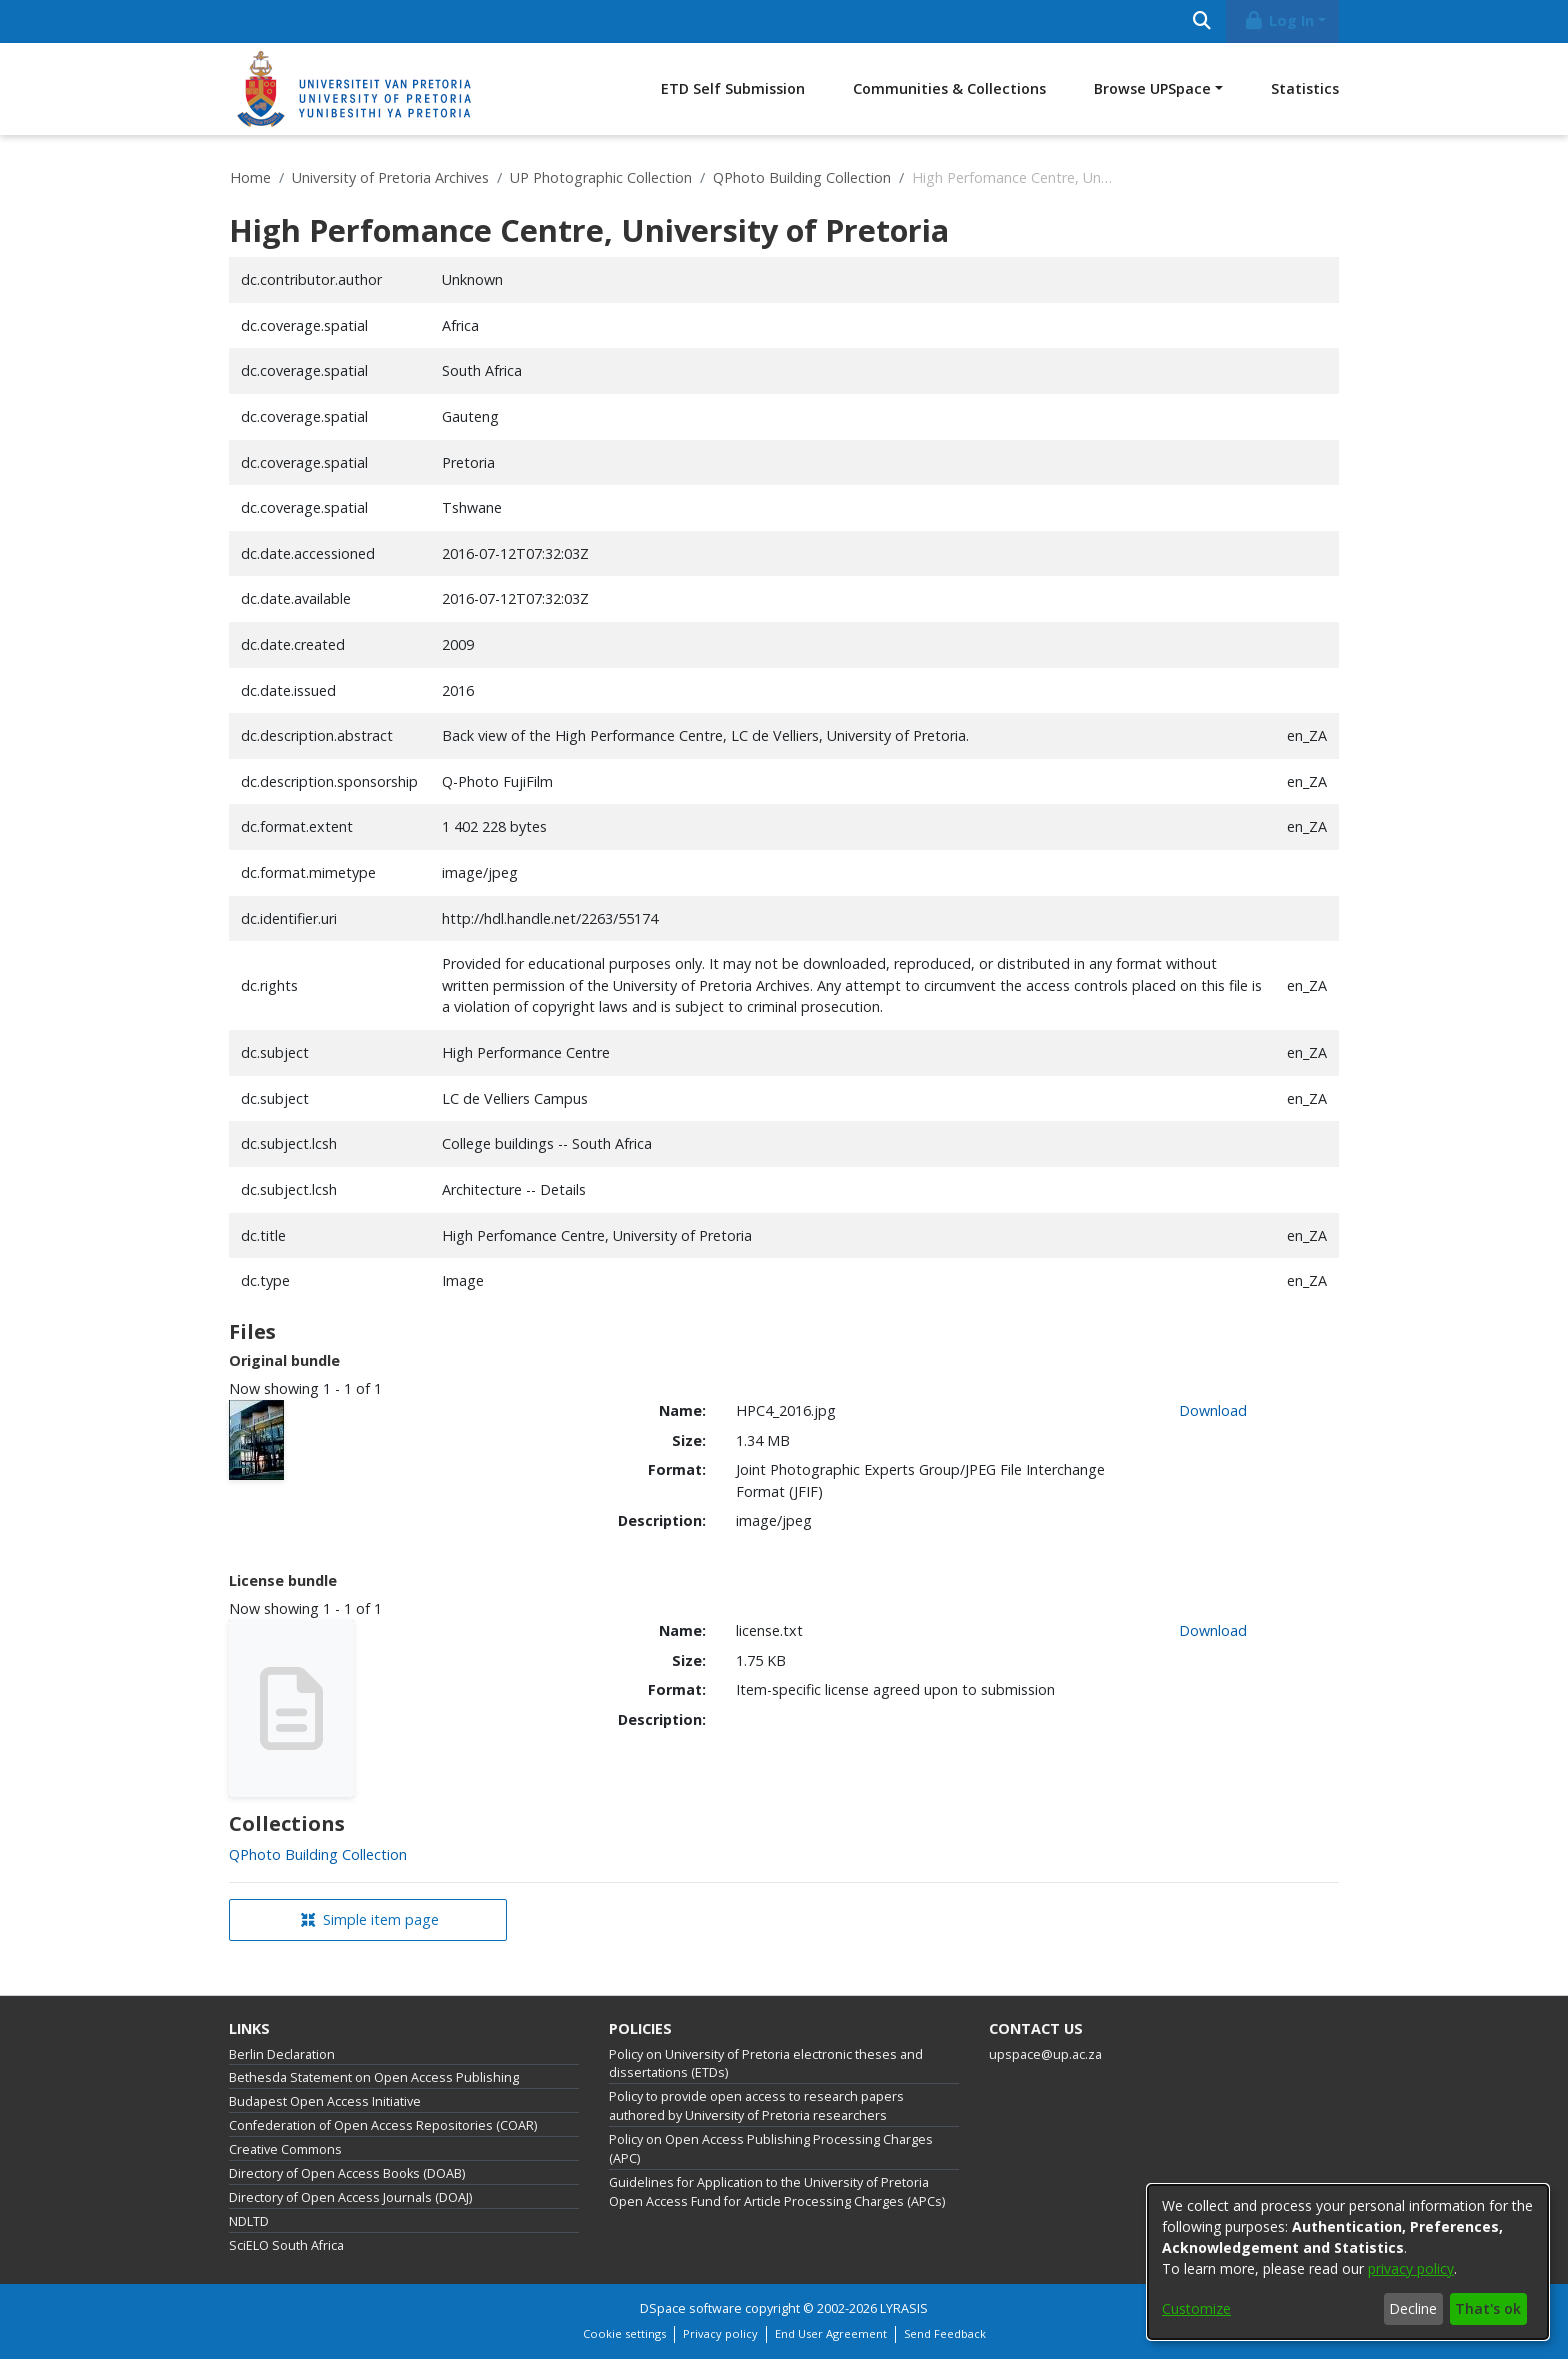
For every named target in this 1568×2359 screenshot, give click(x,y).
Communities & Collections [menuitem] (949, 88)
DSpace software (691, 2308)
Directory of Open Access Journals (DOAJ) (350, 2197)
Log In (1279, 20)
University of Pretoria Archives (390, 177)
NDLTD (249, 2221)
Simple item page (370, 1919)
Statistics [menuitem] (1305, 88)
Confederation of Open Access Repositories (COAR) (383, 2125)
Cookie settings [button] (624, 2333)
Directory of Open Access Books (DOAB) (347, 2173)
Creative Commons (285, 2149)
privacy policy (1411, 2268)
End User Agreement (831, 2333)
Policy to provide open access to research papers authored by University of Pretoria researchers (756, 2106)
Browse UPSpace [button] (1152, 88)
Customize (1196, 2308)
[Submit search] (1201, 21)
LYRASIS (904, 2308)
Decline (1413, 2308)
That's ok (1488, 2308)
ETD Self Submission (733, 88)
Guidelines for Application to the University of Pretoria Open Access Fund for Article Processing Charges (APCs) (777, 2192)
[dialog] (1348, 2262)
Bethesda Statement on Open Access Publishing (374, 2077)
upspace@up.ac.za (1045, 2054)
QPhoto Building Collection (802, 177)
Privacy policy (720, 2333)
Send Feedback (945, 2333)
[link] (318, 1854)
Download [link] (1213, 1410)
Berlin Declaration (282, 2054)
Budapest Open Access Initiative (325, 2101)
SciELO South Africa (286, 2245)
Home (250, 177)
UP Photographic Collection (601, 177)
